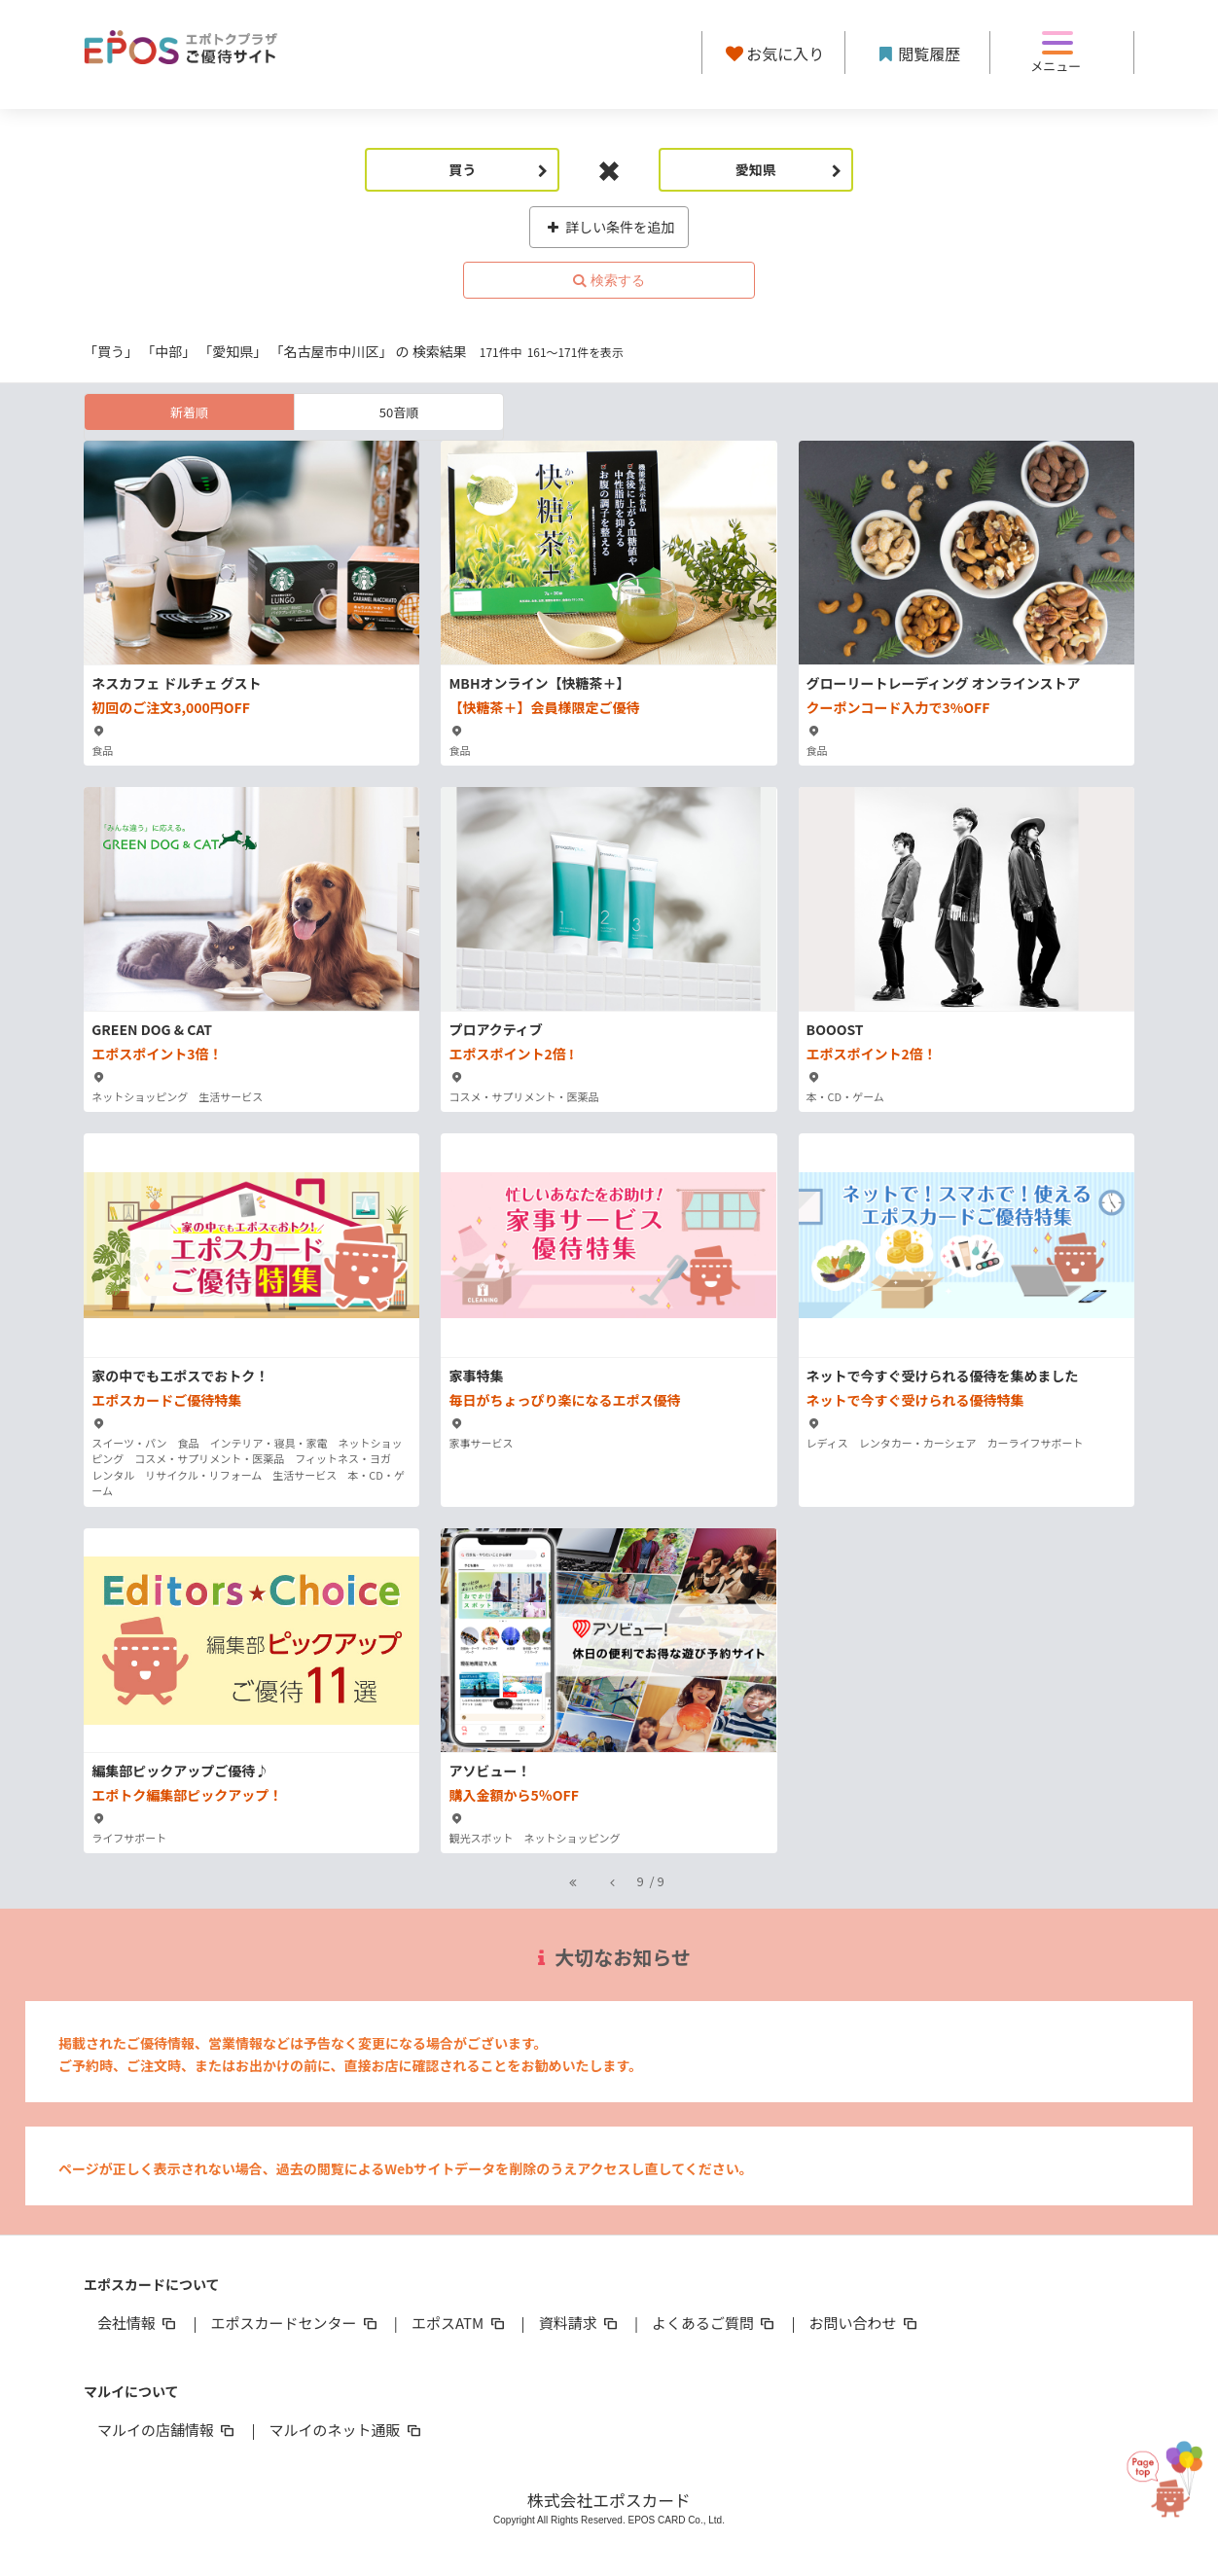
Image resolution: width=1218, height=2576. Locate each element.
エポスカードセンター (294, 2322)
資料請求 (580, 2322)
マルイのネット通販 (346, 2429)
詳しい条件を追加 (609, 226)
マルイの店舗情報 (167, 2429)
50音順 (398, 412)
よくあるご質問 (714, 2322)
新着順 (189, 412)
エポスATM (460, 2322)
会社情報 (138, 2322)
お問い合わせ (864, 2322)
